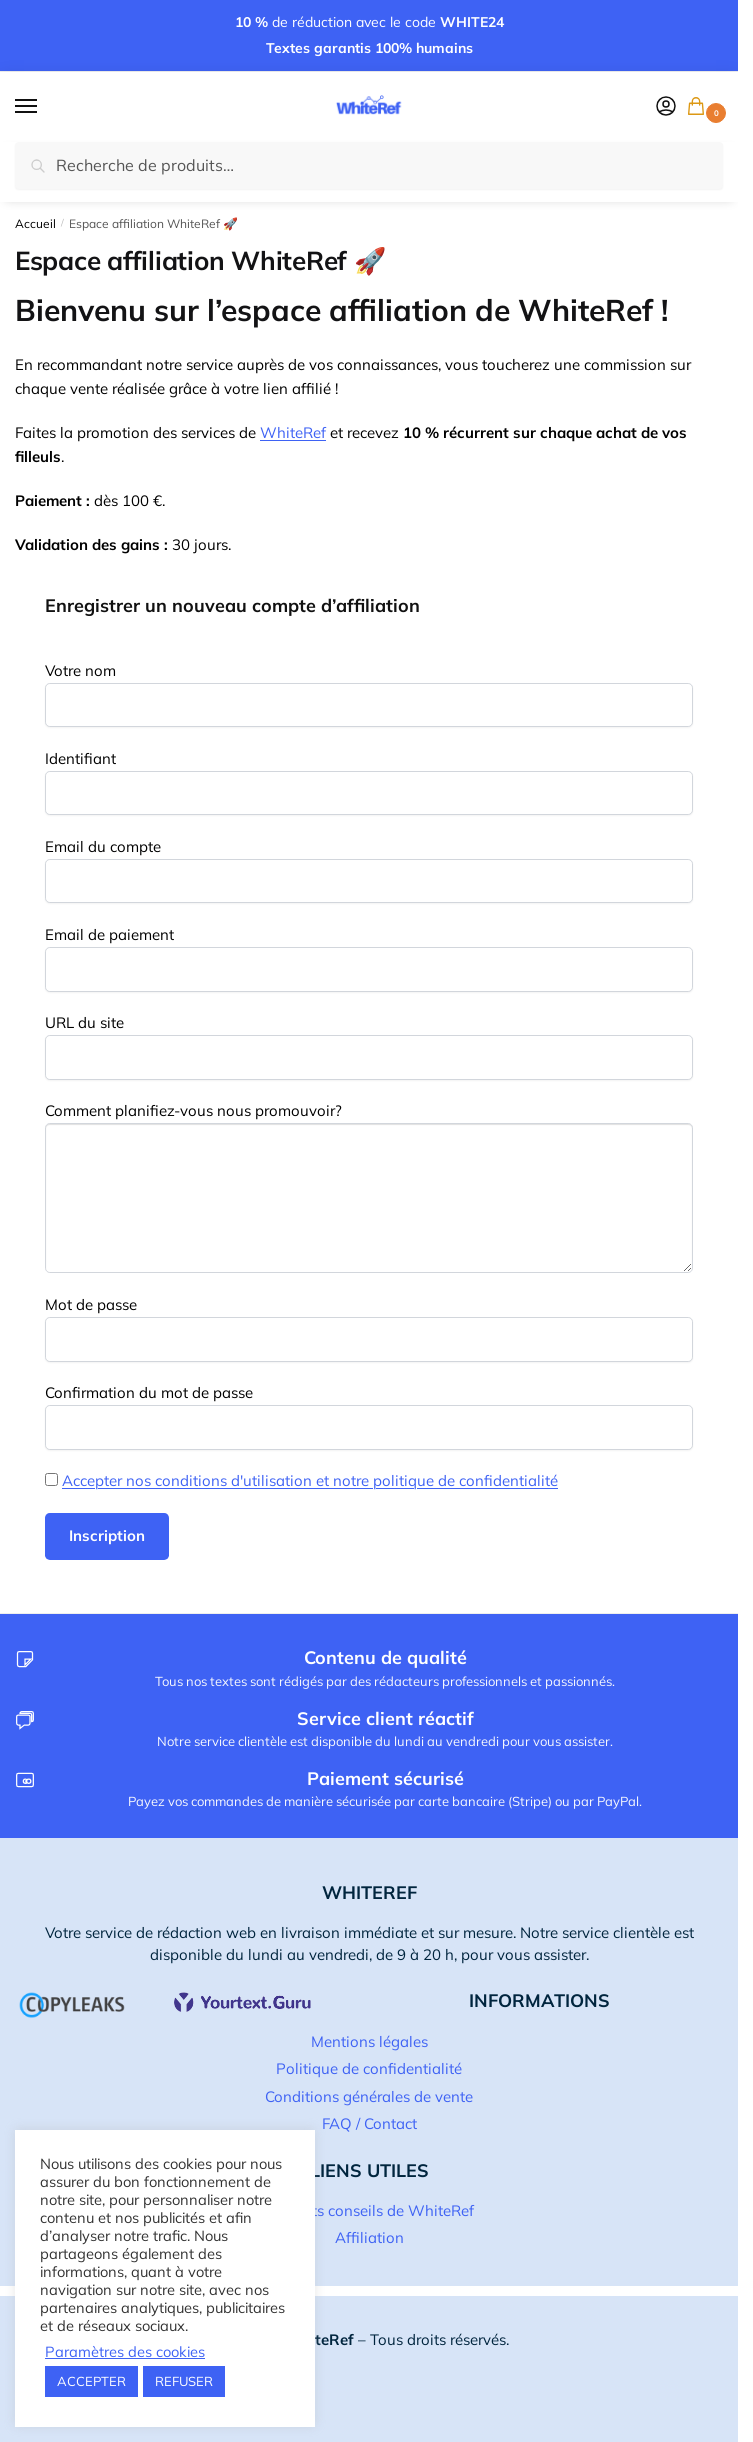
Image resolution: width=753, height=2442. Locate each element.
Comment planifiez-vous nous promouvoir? (193, 1110)
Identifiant (80, 758)
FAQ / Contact (369, 2123)
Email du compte (103, 846)
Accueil (35, 223)
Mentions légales (369, 2041)
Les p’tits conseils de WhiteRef (369, 2210)
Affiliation (369, 2237)
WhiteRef (293, 432)
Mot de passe (91, 1304)
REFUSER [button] (184, 2381)
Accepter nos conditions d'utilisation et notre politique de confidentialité (310, 1480)
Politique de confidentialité (369, 2068)
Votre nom (80, 670)
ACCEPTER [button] (91, 2381)
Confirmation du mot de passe (149, 1392)
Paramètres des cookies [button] (125, 2352)
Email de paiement (109, 934)
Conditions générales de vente (369, 2096)
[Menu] (45, 107)
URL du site (84, 1022)
